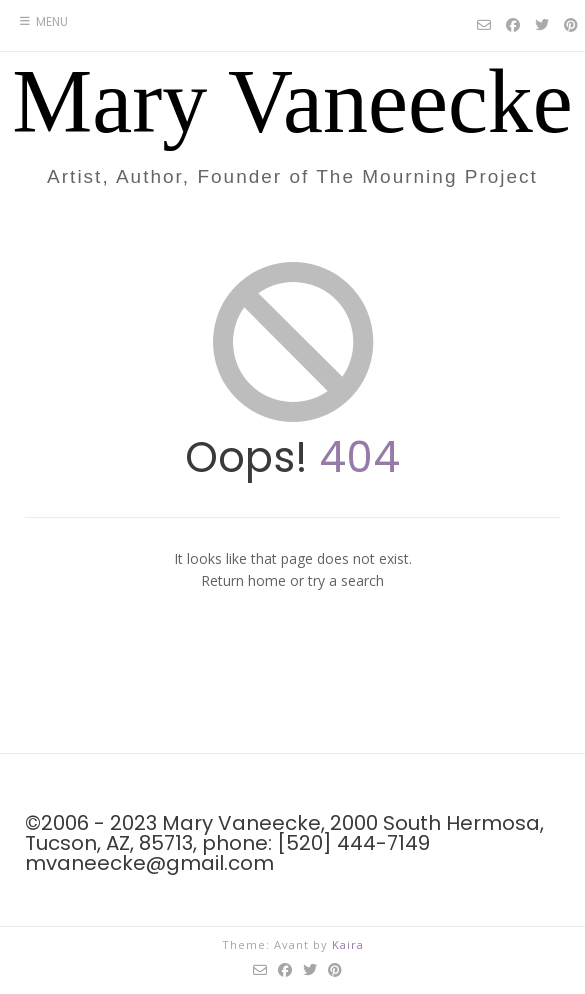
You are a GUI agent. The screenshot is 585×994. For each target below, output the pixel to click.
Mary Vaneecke (292, 102)
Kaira (348, 944)
